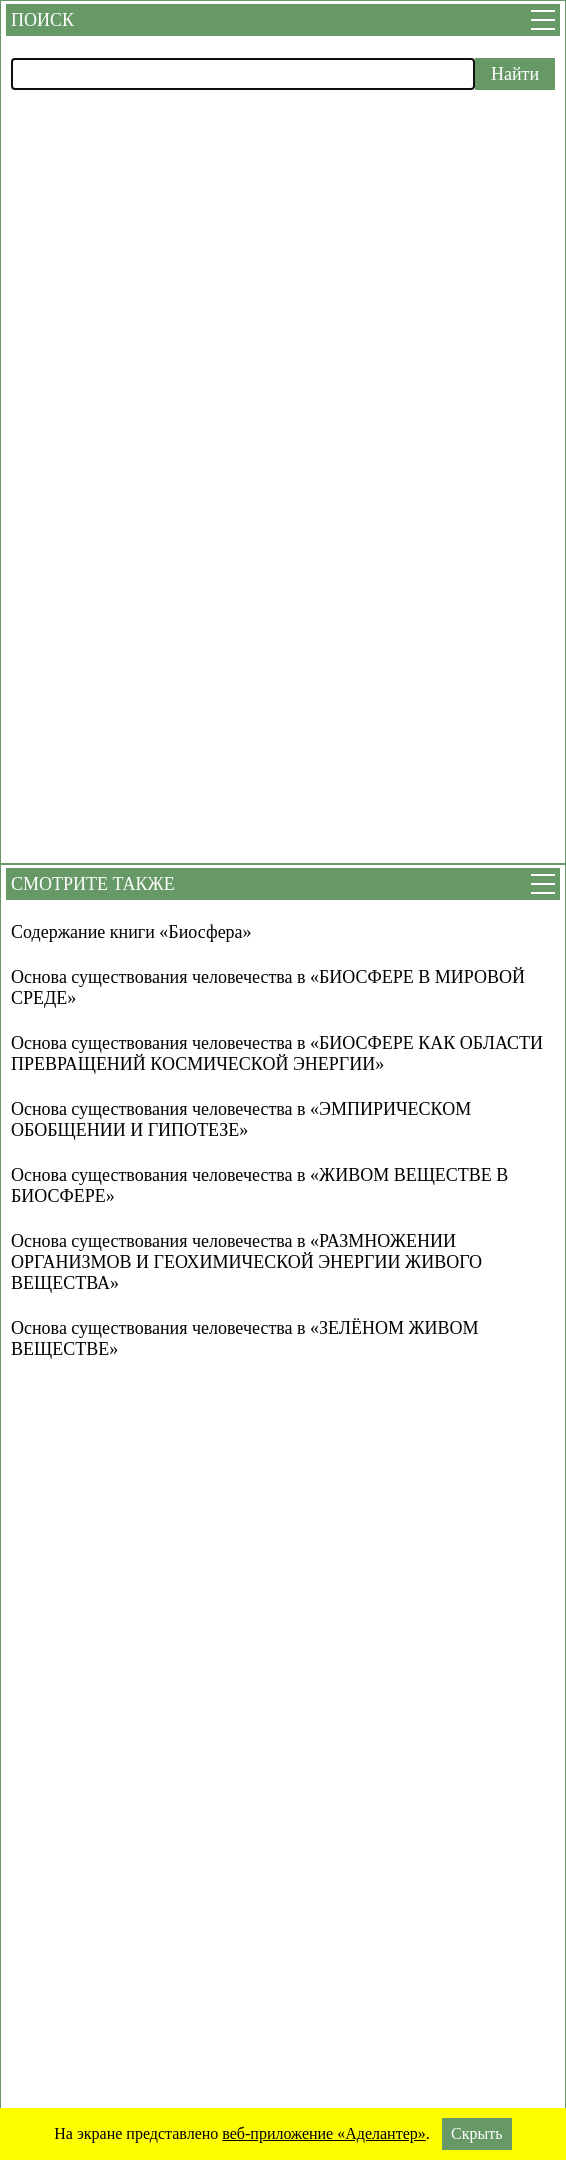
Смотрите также (93, 884)
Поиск (42, 20)
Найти (515, 74)
